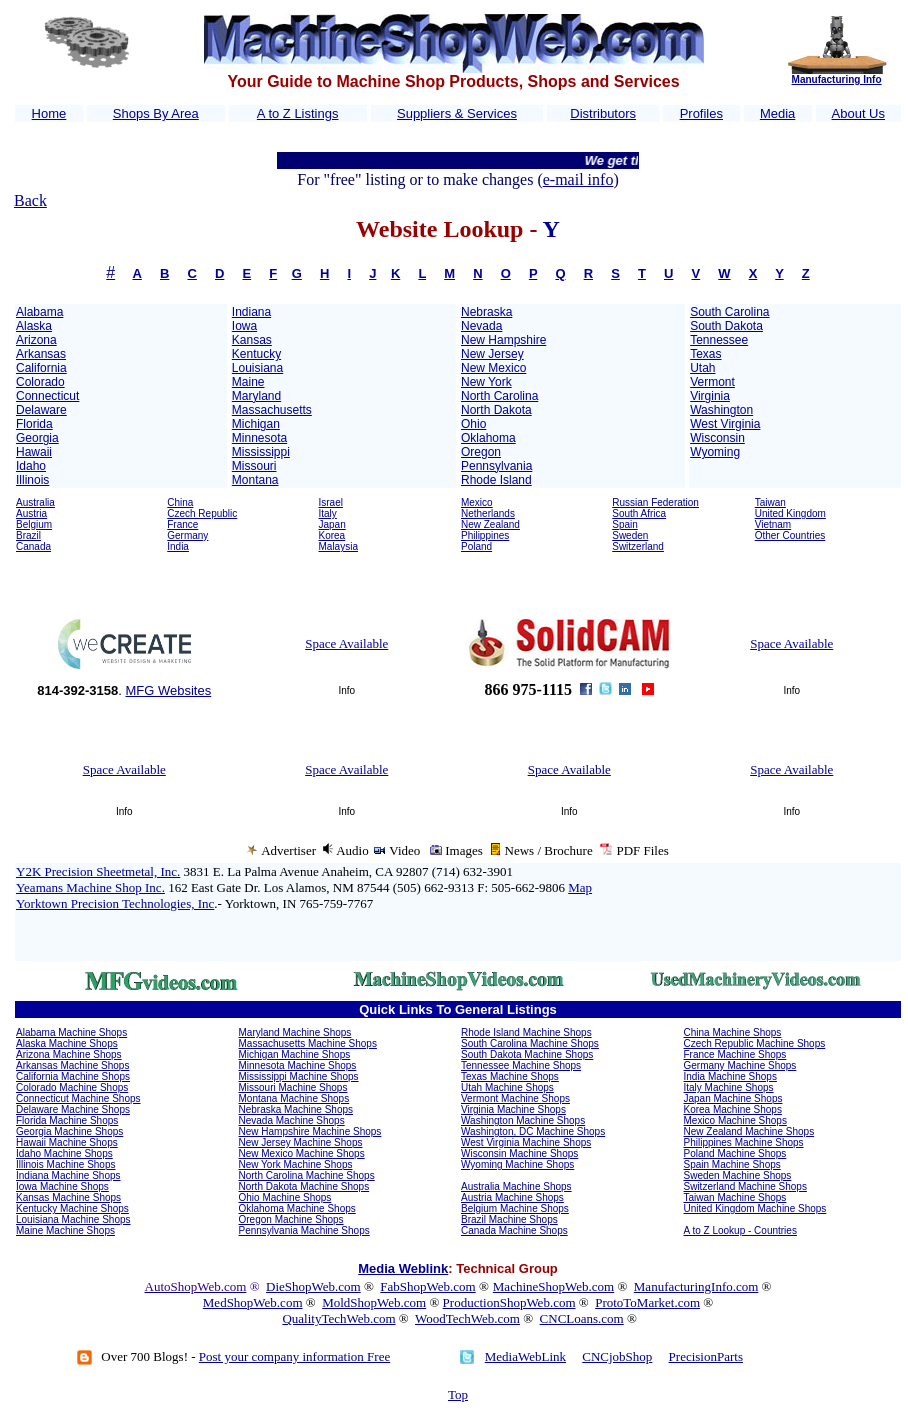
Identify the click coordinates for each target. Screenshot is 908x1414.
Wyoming (715, 452)
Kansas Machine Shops (68, 1197)
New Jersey (492, 354)
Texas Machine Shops (510, 1076)
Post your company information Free (294, 1356)
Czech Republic (202, 513)
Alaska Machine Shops (67, 1043)
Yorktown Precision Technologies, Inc (115, 903)
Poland (476, 546)
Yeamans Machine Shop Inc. (90, 887)
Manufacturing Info (837, 79)
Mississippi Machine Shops (299, 1076)
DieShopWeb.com (313, 1286)
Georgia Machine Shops (69, 1131)
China (180, 502)
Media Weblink (403, 1268)
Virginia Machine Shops (513, 1109)
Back (30, 200)
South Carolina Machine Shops (530, 1043)
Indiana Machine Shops (68, 1175)
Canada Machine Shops (514, 1230)
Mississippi (261, 452)
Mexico (477, 502)
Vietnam (773, 524)
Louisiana (257, 368)
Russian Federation (655, 502)
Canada (33, 546)
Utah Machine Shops (507, 1087)
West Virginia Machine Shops (526, 1142)
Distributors (603, 113)
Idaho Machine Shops (64, 1153)
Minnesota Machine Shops (298, 1065)
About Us (858, 113)
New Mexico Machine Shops (302, 1153)
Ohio (473, 424)
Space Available (346, 643)
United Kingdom (790, 513)
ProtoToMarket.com (647, 1302)
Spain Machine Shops (732, 1164)
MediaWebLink (525, 1356)
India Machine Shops (730, 1076)
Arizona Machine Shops (69, 1054)
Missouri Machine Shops (293, 1087)
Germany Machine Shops (740, 1065)
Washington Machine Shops (523, 1120)
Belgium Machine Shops (515, 1208)
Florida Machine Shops (67, 1120)
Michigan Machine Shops (295, 1054)
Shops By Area (156, 113)
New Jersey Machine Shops (301, 1142)
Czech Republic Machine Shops (755, 1043)
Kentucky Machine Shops (72, 1208)
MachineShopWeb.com (553, 1286)
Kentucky (256, 354)
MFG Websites (168, 690)
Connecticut (47, 396)
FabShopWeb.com (427, 1286)
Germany (187, 535)
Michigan (256, 424)
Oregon (481, 452)
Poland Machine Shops (735, 1153)
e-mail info (578, 179)
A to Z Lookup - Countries (740, 1230)
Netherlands (488, 513)
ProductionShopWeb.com (509, 1302)
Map (580, 887)
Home (49, 113)
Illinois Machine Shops (66, 1164)
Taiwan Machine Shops (735, 1197)
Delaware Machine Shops (73, 1109)
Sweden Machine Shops (738, 1175)
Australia (35, 502)
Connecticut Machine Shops (78, 1098)
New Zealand (490, 524)
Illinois (32, 480)
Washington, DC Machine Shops (533, 1131)
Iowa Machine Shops (62, 1186)
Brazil (28, 535)
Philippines (485, 535)
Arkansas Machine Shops (72, 1065)
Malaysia (338, 546)
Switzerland (638, 546)
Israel (331, 502)
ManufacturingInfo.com (696, 1286)
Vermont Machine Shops (515, 1098)
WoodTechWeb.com (467, 1318)
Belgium (34, 524)
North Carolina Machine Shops (307, 1175)
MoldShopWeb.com (374, 1302)
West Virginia (725, 424)
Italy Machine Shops (729, 1087)
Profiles (701, 113)
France (182, 524)
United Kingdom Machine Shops (755, 1208)
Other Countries (790, 535)
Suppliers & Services (457, 113)
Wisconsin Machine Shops (519, 1153)
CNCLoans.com (582, 1318)
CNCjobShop (617, 1356)
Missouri (254, 466)
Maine (248, 382)
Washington (721, 410)
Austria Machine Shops (512, 1197)
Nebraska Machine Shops (296, 1109)
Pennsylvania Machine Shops (304, 1230)
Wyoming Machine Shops (517, 1164)
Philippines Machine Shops (744, 1142)
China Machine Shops (733, 1032)
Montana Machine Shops (294, 1098)
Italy (328, 513)
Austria (31, 513)
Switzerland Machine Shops (745, 1186)
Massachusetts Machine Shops (308, 1043)
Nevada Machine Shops (292, 1120)
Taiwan (770, 502)
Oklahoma (488, 438)
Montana (255, 480)
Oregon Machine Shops (291, 1219)
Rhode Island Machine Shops (526, 1032)
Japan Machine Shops (733, 1098)
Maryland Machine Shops (295, 1032)
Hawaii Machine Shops (67, 1142)
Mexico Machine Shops (735, 1120)
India (178, 546)
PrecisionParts (706, 1356)
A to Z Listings (298, 113)
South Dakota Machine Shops (527, 1054)
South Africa (639, 513)
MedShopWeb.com (253, 1302)
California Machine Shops (73, 1076)
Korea (332, 535)
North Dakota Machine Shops (304, 1186)
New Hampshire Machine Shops (310, 1131)
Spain (625, 524)
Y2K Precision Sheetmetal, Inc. (98, 871)
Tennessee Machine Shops (521, 1065)
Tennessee (719, 340)
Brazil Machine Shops (509, 1219)
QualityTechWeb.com (338, 1318)
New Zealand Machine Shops (749, 1131)
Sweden (630, 535)
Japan (332, 524)
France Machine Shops (735, 1054)
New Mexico (493, 368)
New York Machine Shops (296, 1164)
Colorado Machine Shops (72, 1087)
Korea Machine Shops (733, 1109)
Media (777, 113)
